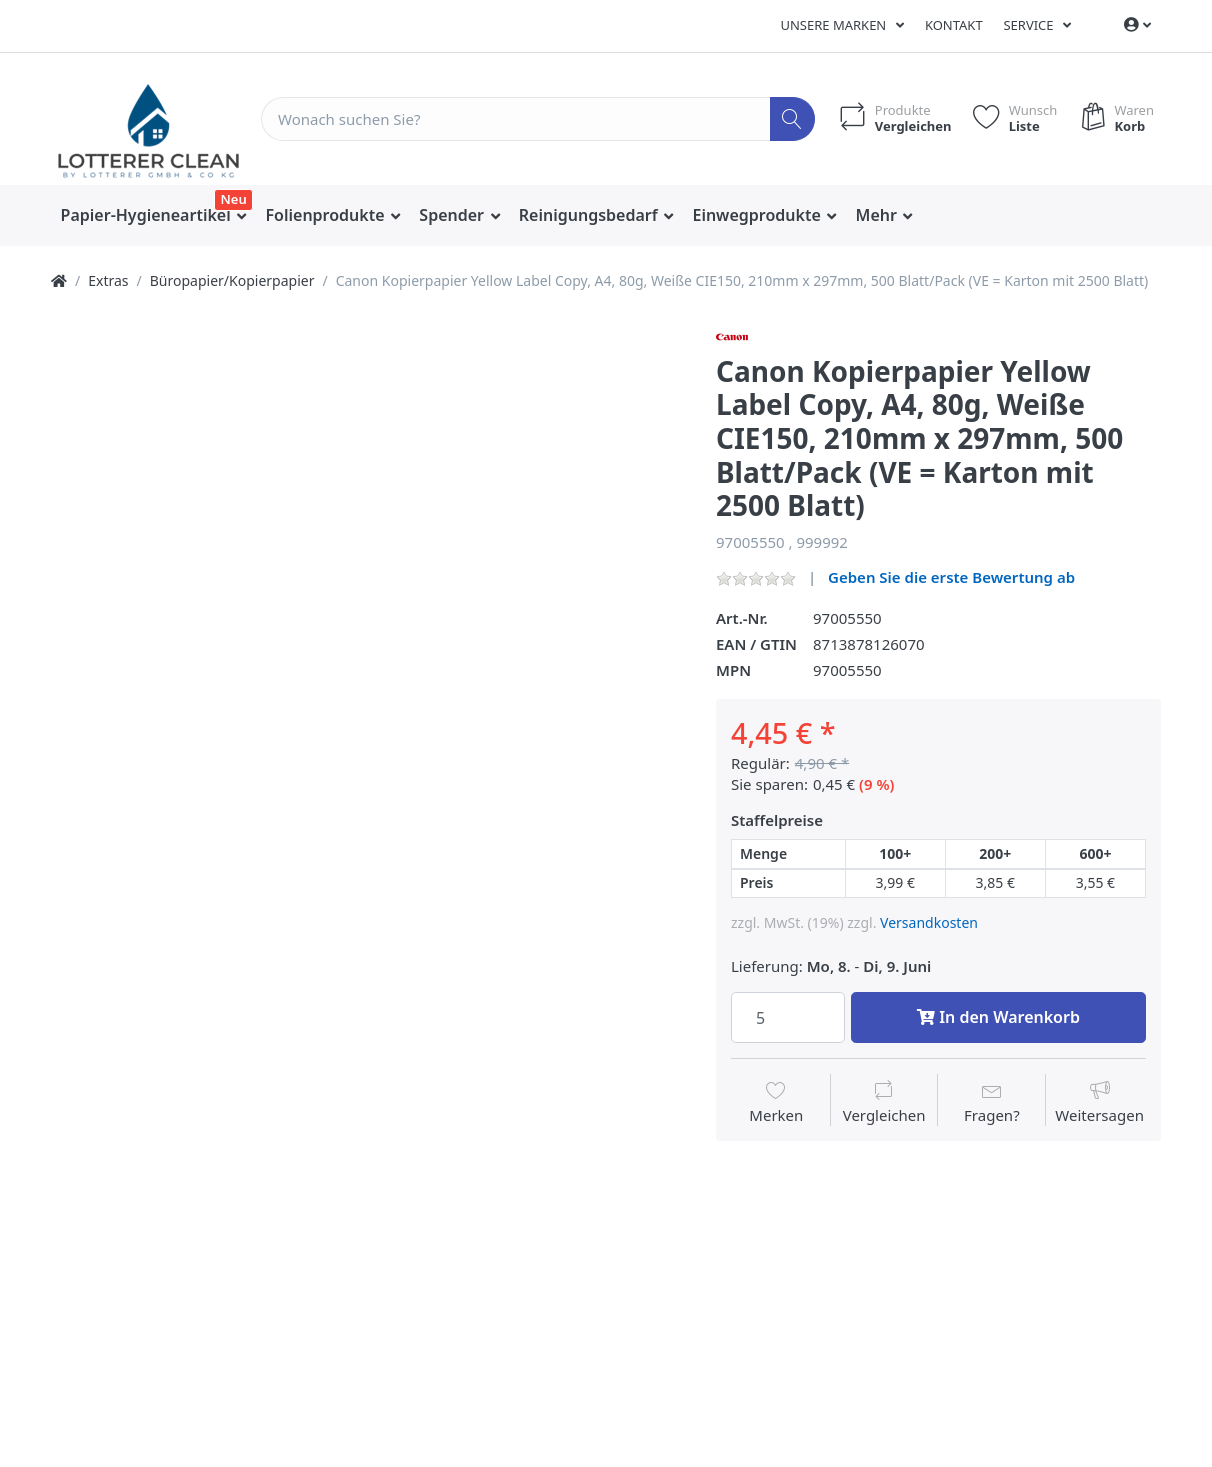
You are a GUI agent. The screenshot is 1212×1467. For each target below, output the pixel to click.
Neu (233, 199)
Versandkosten (929, 922)
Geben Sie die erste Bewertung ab (951, 577)
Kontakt (954, 25)
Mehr (879, 215)
